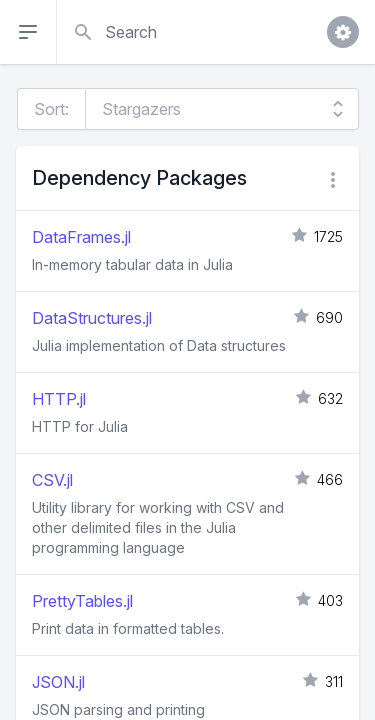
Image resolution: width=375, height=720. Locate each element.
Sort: (51, 109)
